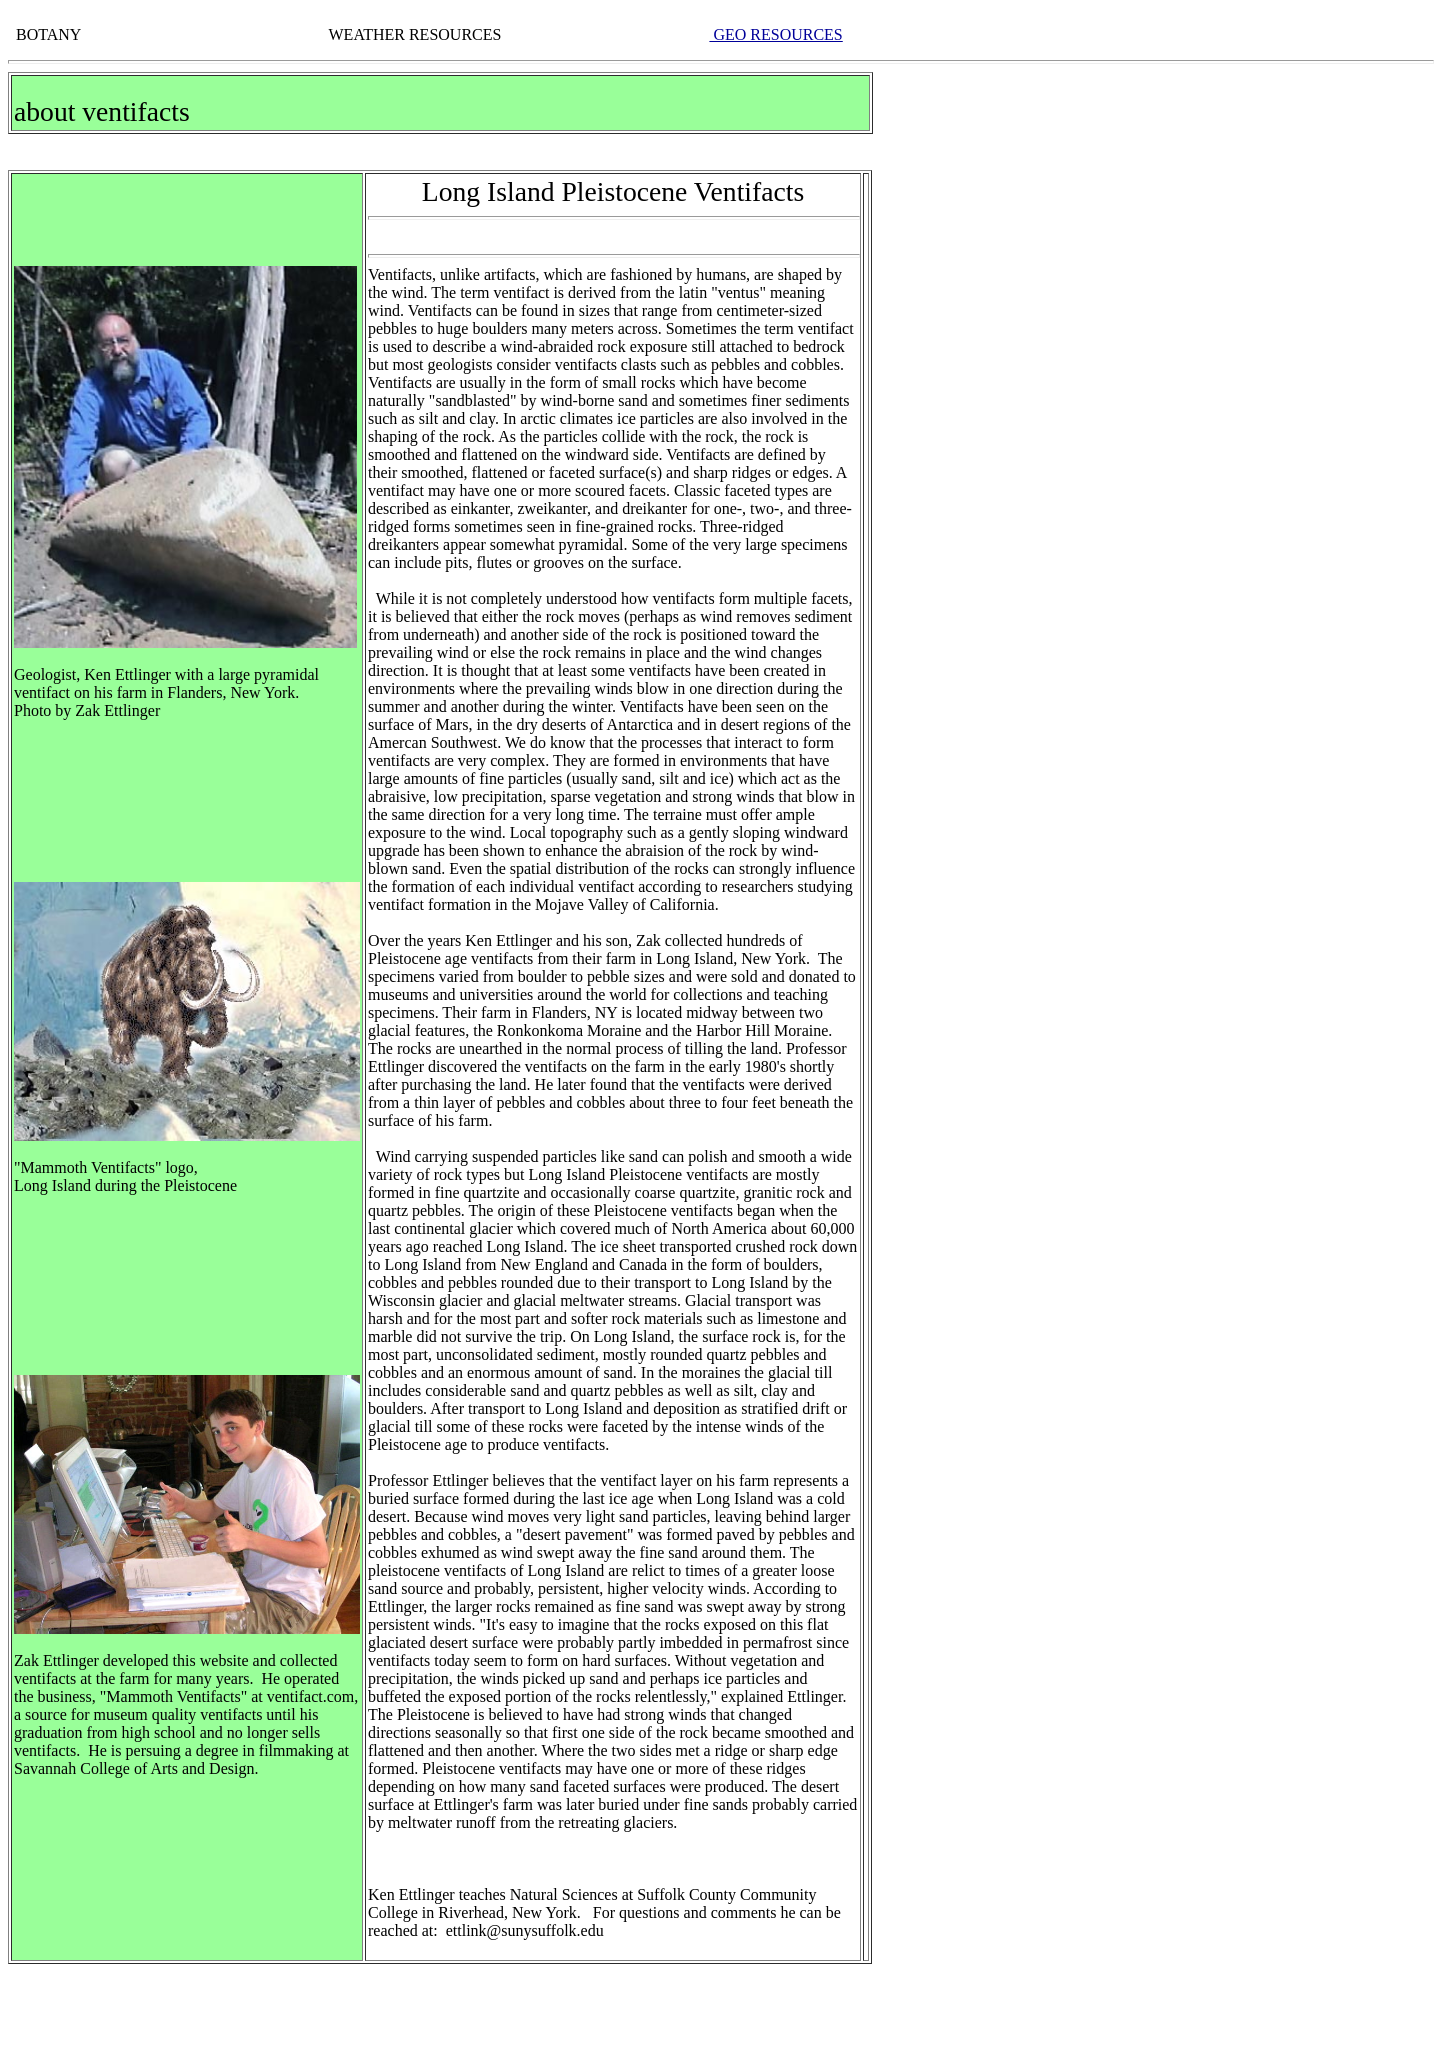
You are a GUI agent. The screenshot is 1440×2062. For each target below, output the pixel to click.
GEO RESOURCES (775, 34)
